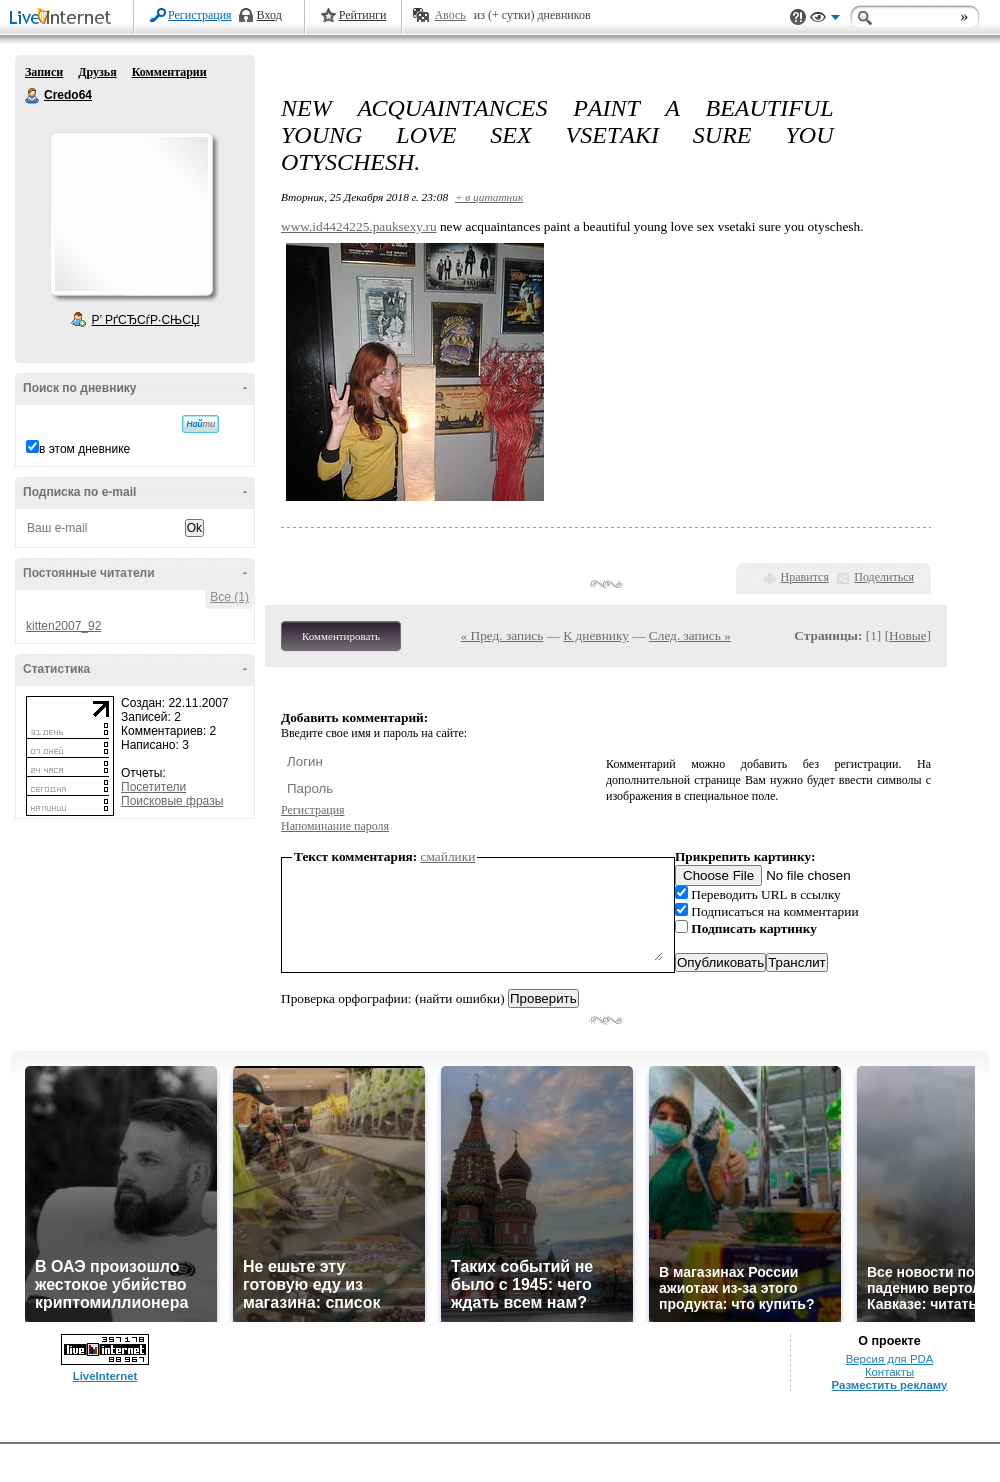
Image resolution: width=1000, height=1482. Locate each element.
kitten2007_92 (63, 626)
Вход (269, 15)
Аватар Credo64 (131, 214)
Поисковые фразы (172, 801)
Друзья (97, 72)
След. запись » (690, 635)
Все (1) (229, 597)
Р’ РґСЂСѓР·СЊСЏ (146, 320)
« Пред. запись (502, 635)
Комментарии (169, 72)
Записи (44, 72)
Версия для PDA (890, 1359)
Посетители (153, 787)
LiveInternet (64, 18)
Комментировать (341, 636)
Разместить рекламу (890, 1385)
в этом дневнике (84, 449)
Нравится (805, 577)
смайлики (448, 856)
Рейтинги (363, 15)
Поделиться (884, 577)
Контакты (889, 1372)
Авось (449, 15)
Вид (825, 20)
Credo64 (33, 96)
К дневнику (596, 635)
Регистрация (200, 15)
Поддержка (798, 17)
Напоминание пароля (335, 826)
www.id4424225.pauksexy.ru (359, 226)
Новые (907, 635)
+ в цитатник (489, 197)
